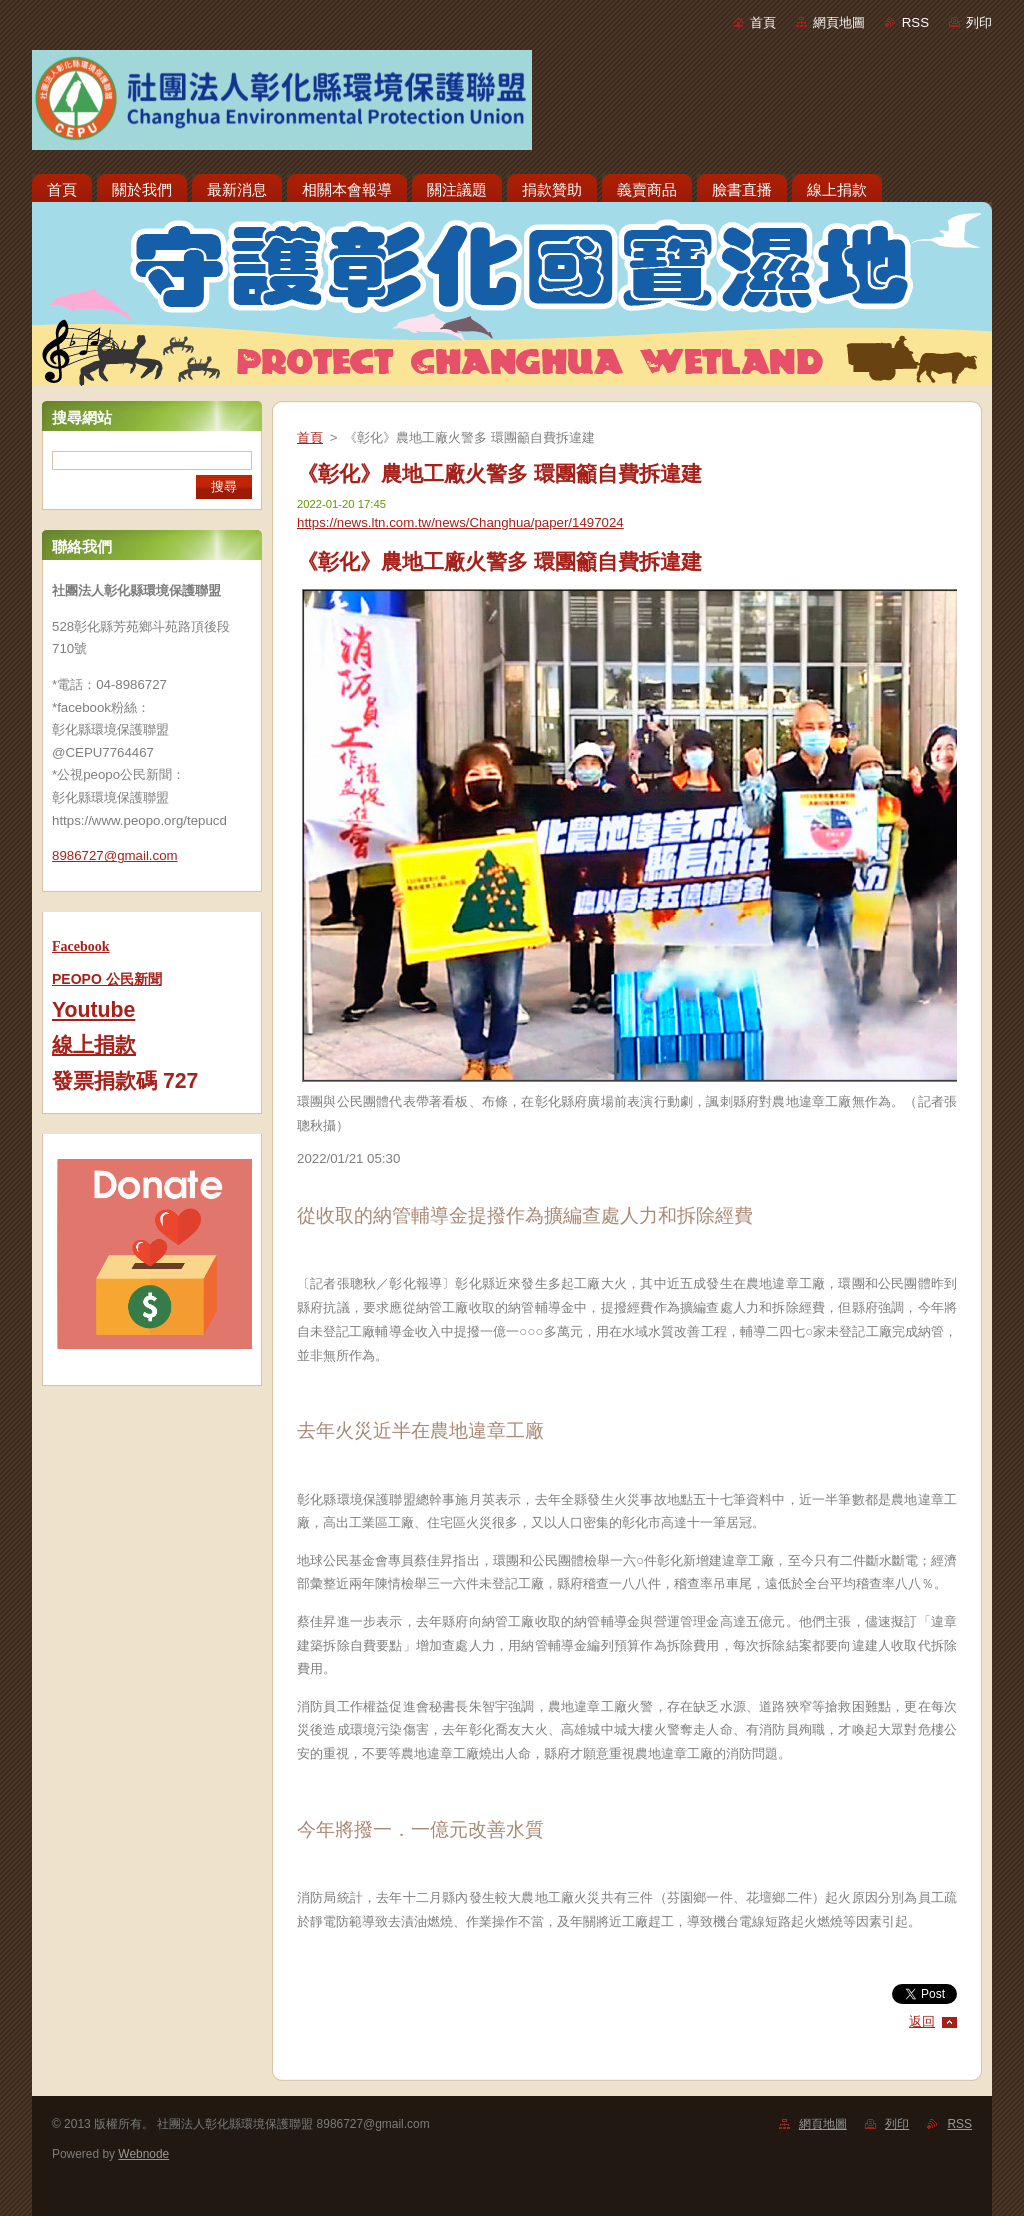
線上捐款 (94, 1045)
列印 (979, 22)
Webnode (143, 2154)
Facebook (81, 946)
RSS (915, 22)
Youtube (93, 1010)
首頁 (763, 22)
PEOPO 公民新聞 (107, 979)
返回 (922, 2021)
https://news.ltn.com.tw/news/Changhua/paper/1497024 (460, 522)
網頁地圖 (839, 22)
